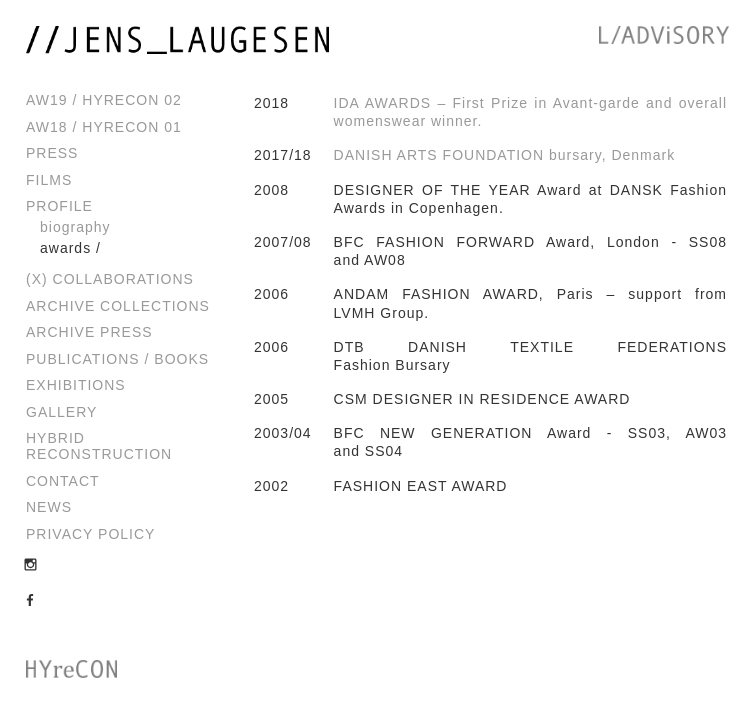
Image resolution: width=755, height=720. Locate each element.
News (49, 507)
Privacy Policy (90, 534)
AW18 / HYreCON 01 (104, 127)
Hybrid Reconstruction (99, 446)
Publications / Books (117, 359)
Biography (75, 227)
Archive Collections (118, 306)
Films (49, 180)
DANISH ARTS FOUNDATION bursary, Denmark (505, 155)
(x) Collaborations (110, 279)
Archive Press (89, 332)
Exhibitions (76, 385)
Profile (59, 206)
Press (52, 153)
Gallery (61, 412)
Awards (65, 248)
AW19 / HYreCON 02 (104, 100)
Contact (63, 481)
